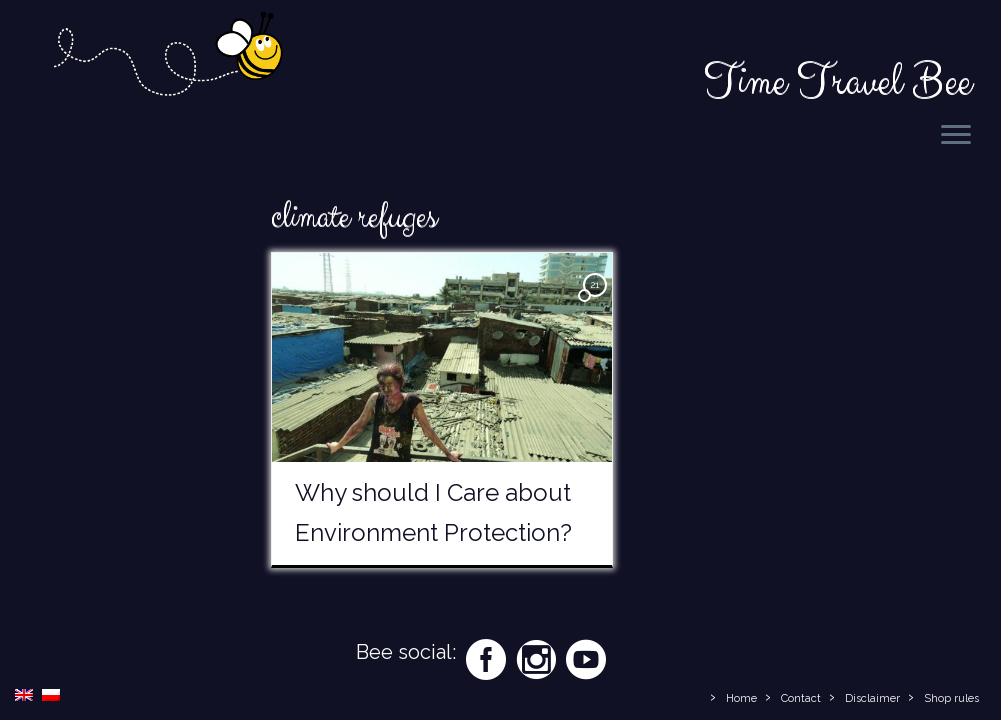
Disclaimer (872, 698)
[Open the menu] (956, 136)
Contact (801, 698)
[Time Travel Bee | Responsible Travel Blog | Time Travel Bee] (167, 57)
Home (741, 698)
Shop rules (951, 698)
